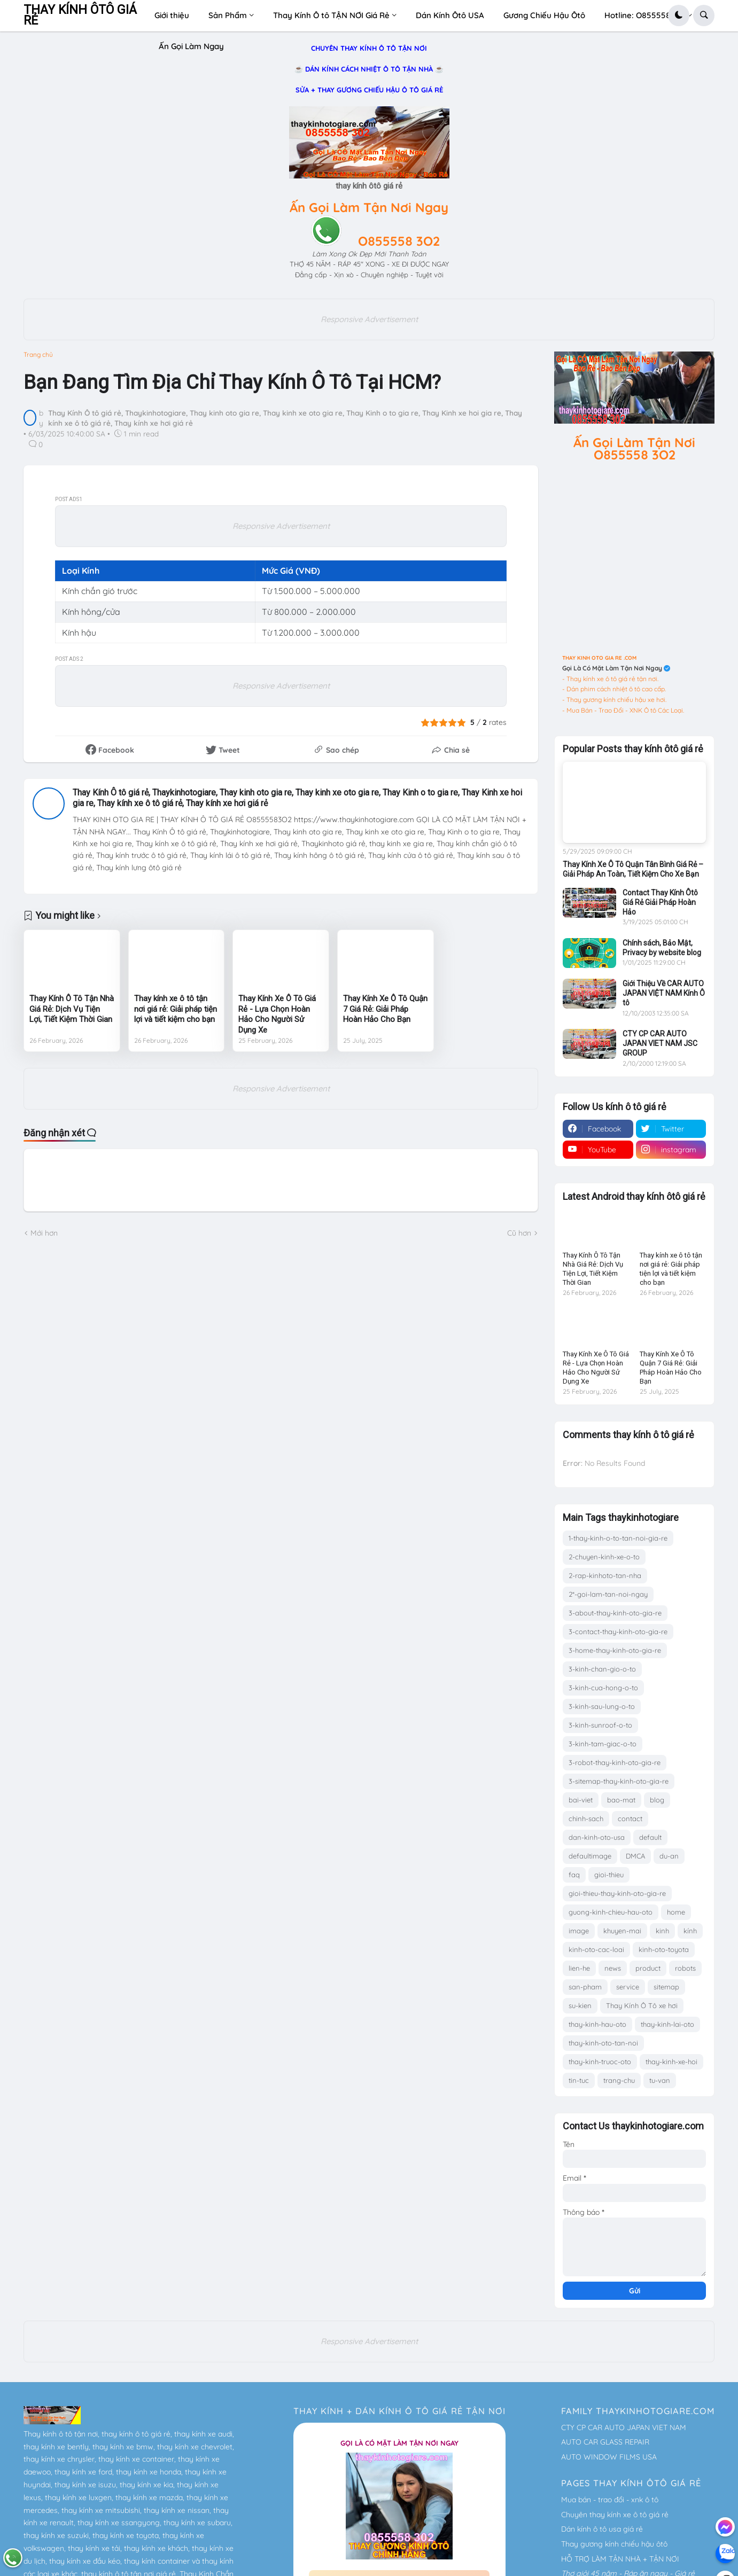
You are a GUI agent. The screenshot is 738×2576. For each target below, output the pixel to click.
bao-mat (621, 1800)
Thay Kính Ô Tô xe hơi (642, 2005)
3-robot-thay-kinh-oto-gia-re (615, 1762)
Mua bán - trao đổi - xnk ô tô (609, 2499)
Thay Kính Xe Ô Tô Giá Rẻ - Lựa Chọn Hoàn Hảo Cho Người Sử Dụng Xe (277, 1014)
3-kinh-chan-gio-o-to (602, 1669)
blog (657, 1800)
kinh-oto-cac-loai (596, 1949)
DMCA (635, 1856)
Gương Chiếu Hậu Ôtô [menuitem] (544, 15)
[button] (678, 15)
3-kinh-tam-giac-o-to (602, 1743)
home (676, 1912)
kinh (662, 1930)
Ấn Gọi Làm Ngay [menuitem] (191, 46)
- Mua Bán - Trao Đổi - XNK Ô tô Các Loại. (623, 710)
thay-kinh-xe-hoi (671, 2061)
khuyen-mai (622, 1930)
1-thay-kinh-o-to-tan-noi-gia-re (618, 1538)
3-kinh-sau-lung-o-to (602, 1706)
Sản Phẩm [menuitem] (227, 15)
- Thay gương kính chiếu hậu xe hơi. (614, 700)
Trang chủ (38, 355)
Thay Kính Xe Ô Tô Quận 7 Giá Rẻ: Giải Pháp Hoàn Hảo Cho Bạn (385, 1009)
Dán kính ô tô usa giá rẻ (602, 2529)
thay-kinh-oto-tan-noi (603, 2043)
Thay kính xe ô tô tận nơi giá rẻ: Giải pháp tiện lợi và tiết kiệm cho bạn (175, 1009)
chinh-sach (586, 1818)
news (612, 1968)
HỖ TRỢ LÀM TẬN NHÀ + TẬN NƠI (620, 2559)
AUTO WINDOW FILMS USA (609, 2457)
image (579, 1930)
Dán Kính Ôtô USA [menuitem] (450, 15)
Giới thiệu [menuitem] (171, 15)
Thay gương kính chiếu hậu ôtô (614, 2544)
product (648, 1968)
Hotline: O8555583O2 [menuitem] (644, 15)
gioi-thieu (609, 1874)
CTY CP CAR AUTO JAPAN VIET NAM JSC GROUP (660, 1043)
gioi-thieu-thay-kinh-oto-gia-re (617, 1893)
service (627, 1986)
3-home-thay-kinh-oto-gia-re (615, 1650)
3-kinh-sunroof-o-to (600, 1725)
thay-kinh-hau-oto (597, 2024)
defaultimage (590, 1856)
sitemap (666, 1986)
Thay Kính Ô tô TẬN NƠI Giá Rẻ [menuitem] (331, 15)
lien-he (579, 1968)
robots (685, 1968)
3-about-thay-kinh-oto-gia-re (615, 1613)
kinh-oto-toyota (664, 1949)
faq (574, 1874)
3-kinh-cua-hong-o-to (603, 1687)
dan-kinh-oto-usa (597, 1837)
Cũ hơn (519, 1233)
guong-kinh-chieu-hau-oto (610, 1912)
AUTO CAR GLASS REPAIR (605, 2442)
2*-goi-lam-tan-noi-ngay (608, 1594)
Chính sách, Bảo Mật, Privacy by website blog (662, 948)
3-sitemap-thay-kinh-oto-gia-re (619, 1781)
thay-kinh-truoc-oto (600, 2061)
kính (690, 1930)
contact (630, 1818)
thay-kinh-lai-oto (667, 2024)
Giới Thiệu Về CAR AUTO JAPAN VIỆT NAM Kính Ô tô (664, 993)
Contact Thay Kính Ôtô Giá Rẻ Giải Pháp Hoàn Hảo (660, 902)
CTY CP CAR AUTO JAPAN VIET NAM (623, 2427)
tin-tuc (579, 2080)
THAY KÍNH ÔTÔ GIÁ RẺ (80, 15)
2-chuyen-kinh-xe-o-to (604, 1556)
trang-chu (619, 2080)
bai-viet (581, 1800)
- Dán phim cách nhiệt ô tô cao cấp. (614, 689)
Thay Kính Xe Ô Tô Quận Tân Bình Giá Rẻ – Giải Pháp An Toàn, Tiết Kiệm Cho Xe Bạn (633, 869)
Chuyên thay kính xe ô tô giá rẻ (615, 2514)
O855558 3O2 (399, 241)
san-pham (585, 1986)
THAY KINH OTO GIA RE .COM (599, 657)
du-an (669, 1856)
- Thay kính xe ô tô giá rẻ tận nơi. (610, 679)
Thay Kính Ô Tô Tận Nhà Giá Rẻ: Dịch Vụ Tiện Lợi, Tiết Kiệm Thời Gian (71, 1009)
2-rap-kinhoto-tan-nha (605, 1575)
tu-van (659, 2080)
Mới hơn (44, 1233)
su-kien (580, 2005)
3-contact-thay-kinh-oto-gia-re (618, 1631)
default (650, 1837)
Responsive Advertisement (369, 319)
